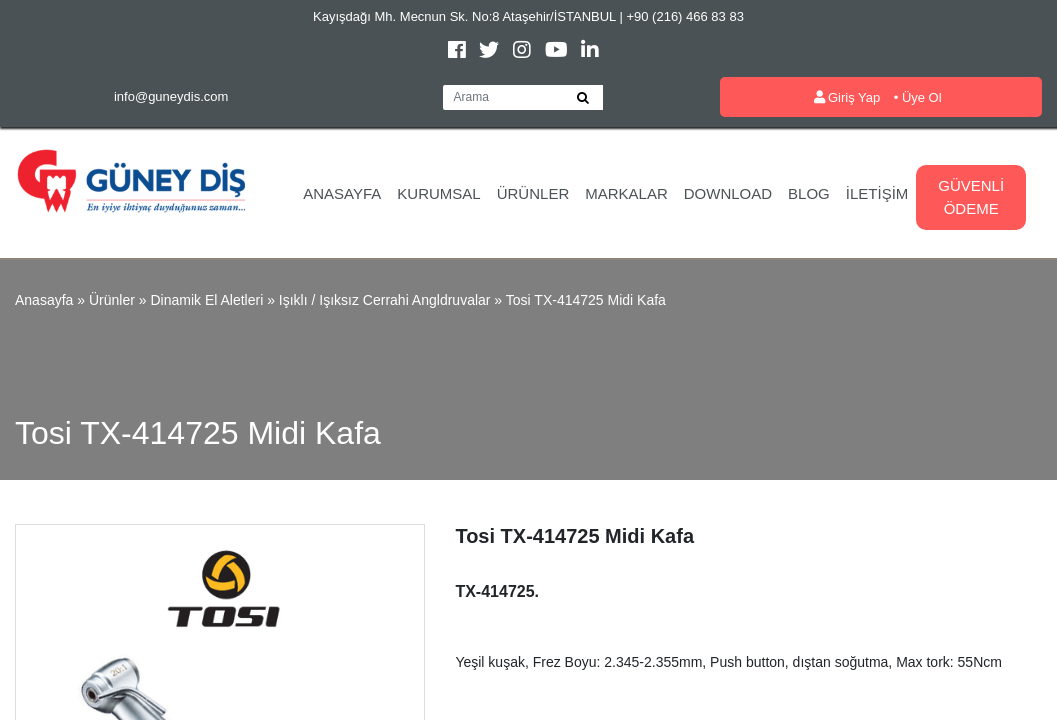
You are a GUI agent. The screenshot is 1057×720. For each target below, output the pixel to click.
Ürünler (533, 193)
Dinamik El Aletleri (206, 300)
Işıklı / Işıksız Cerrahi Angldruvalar (385, 300)
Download (728, 193)
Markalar (626, 193)
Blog (809, 193)
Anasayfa (342, 193)
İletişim (877, 193)
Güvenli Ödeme (971, 197)
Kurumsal (438, 193)
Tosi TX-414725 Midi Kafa (586, 300)
